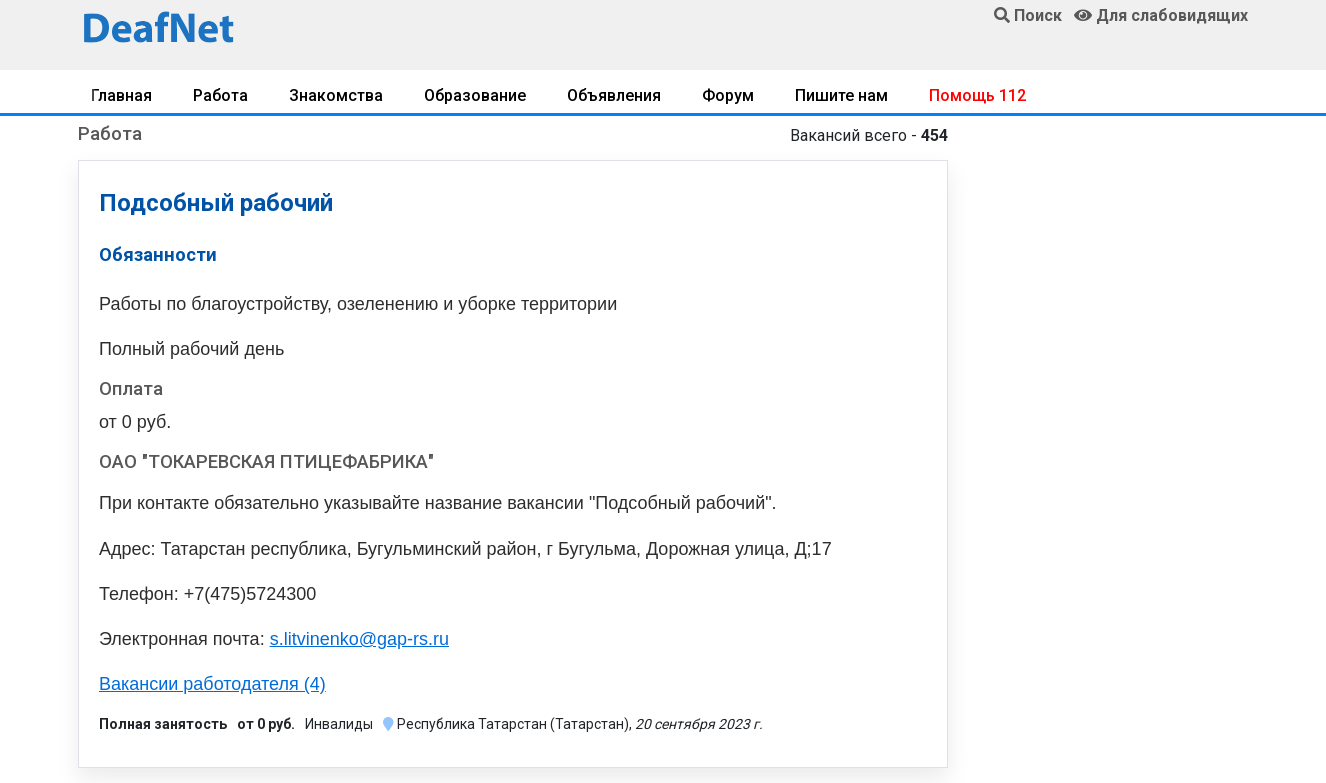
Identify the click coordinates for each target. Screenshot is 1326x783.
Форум (728, 95)
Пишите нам (841, 95)
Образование (475, 95)
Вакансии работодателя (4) (212, 684)
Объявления (614, 95)
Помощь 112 (977, 95)
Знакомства (336, 95)
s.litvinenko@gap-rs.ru (359, 639)
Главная (121, 95)
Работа (220, 95)
